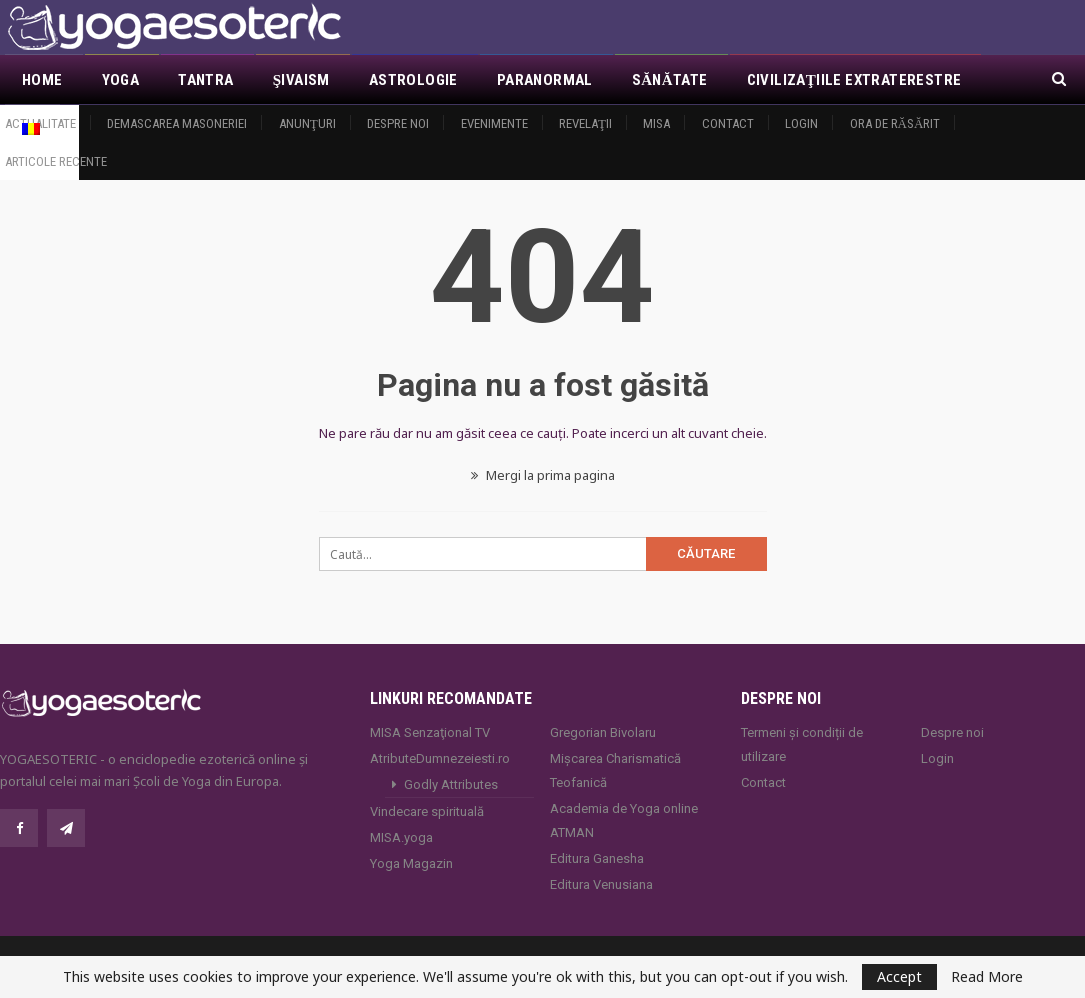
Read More (987, 977)
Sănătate (670, 80)
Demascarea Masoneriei (177, 123)
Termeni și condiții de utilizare (802, 744)
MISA (656, 123)
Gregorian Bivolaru (603, 732)
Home (42, 80)
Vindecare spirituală (427, 811)
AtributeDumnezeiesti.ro (440, 758)
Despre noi (398, 123)
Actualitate (40, 123)
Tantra (205, 80)
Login (801, 123)
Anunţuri (307, 123)
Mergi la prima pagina (543, 475)
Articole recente (56, 161)
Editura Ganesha (597, 858)
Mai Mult (780, 80)
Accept (899, 976)
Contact (728, 123)
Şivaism (301, 80)
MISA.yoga (401, 837)
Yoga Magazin (411, 863)
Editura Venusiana (601, 884)
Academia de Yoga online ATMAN (624, 820)
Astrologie (413, 80)
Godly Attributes (451, 784)
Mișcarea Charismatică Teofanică (615, 770)
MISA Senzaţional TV (430, 732)
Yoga (121, 80)
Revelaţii (585, 123)
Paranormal (545, 80)
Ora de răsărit (895, 123)
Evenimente (494, 123)
